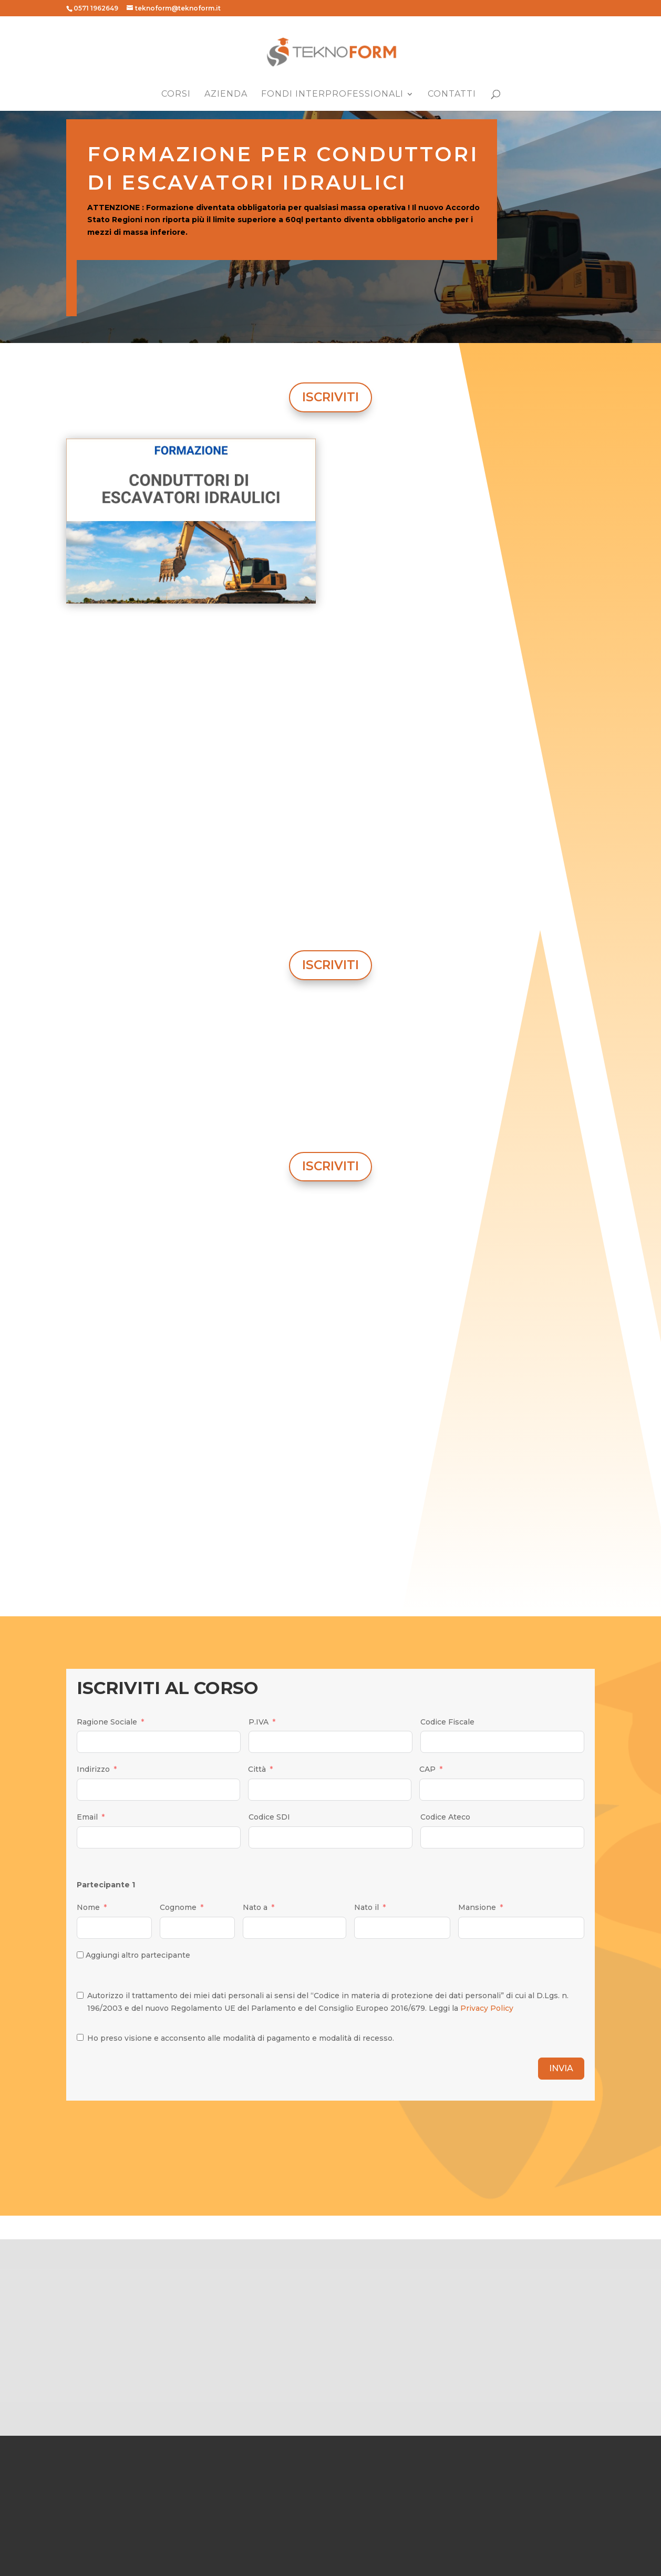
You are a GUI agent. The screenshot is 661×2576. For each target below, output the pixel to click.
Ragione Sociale (107, 1722)
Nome (88, 1907)
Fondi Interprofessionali (332, 94)
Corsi (176, 94)
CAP (427, 1769)
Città (257, 1769)
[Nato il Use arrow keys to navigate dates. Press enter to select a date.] (402, 1928)
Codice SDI (269, 1817)
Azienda (225, 94)
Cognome (178, 1907)
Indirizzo (93, 1769)
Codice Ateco (445, 1817)
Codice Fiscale (447, 1722)
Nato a (255, 1907)
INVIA (561, 2068)
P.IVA (258, 1722)
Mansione (477, 1907)
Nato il (366, 1907)
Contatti (452, 94)
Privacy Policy (486, 2008)
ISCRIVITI (330, 397)
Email (87, 1817)
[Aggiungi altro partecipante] (80, 1954)
